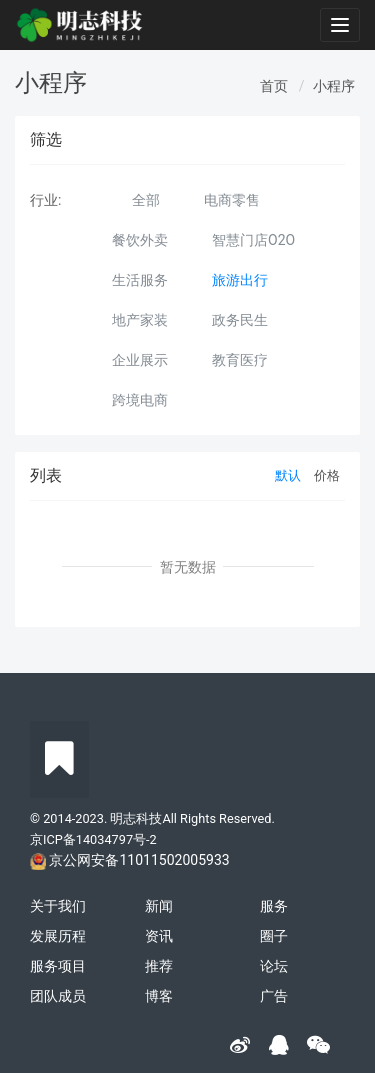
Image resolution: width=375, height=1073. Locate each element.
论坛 (274, 966)
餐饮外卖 (140, 240)
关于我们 (58, 906)
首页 (274, 86)
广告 (274, 996)
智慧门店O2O (253, 240)
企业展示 (140, 360)
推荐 (159, 966)
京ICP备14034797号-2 (93, 839)
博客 (159, 996)
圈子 (274, 936)
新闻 (159, 906)
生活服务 (140, 280)
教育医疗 (240, 360)
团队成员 (58, 996)
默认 (288, 475)
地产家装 (140, 320)
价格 (327, 475)
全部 (146, 200)
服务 (274, 906)
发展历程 (58, 936)
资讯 (159, 936)
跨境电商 (140, 400)
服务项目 (58, 966)
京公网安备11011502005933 (139, 860)
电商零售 (232, 200)
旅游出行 (240, 280)
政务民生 (240, 320)
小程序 (334, 86)
